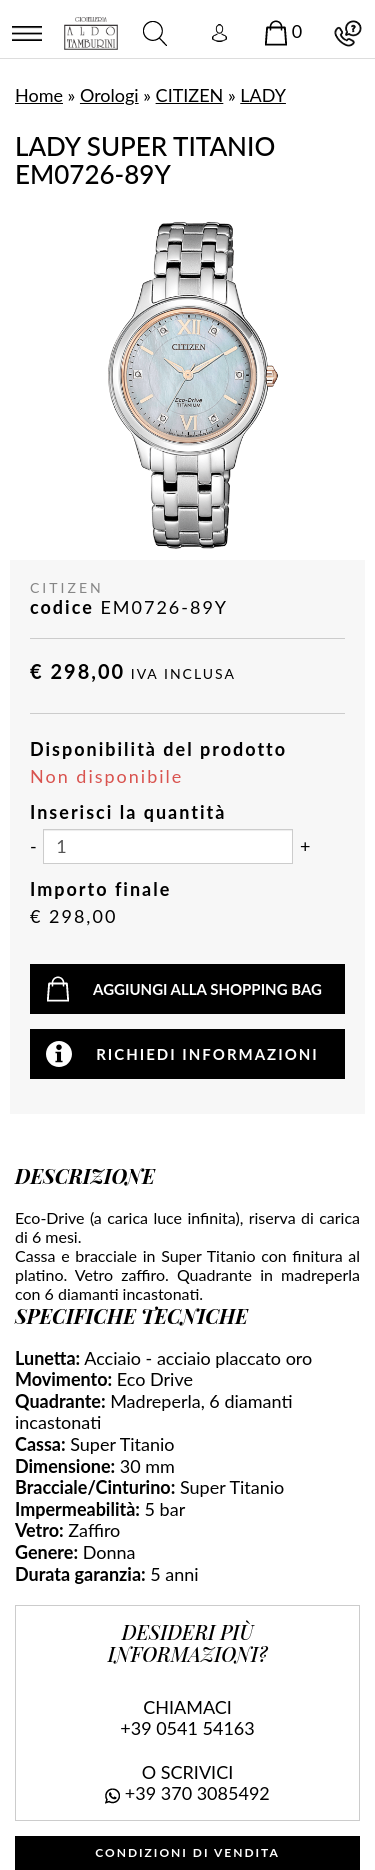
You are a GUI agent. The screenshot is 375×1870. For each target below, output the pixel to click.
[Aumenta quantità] (305, 847)
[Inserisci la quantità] (168, 846)
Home (39, 95)
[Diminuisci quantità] (33, 847)
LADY (263, 95)
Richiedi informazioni (207, 1054)
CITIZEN (190, 95)
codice (62, 607)
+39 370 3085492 (197, 1793)
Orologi (109, 95)
